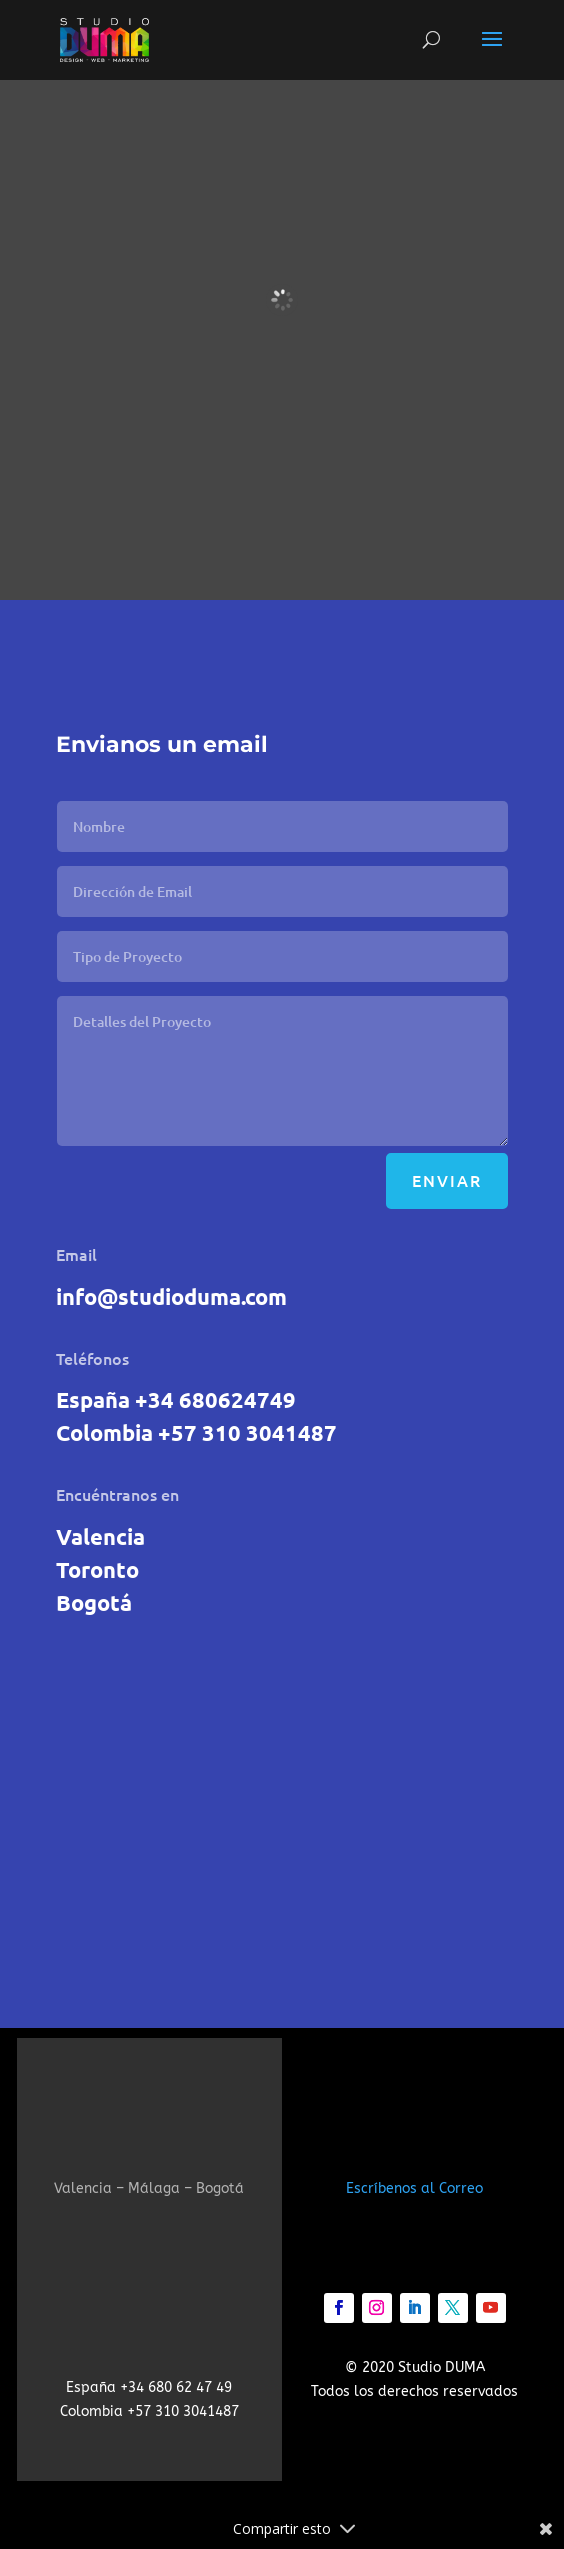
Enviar (447, 1180)
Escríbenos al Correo (414, 2188)
